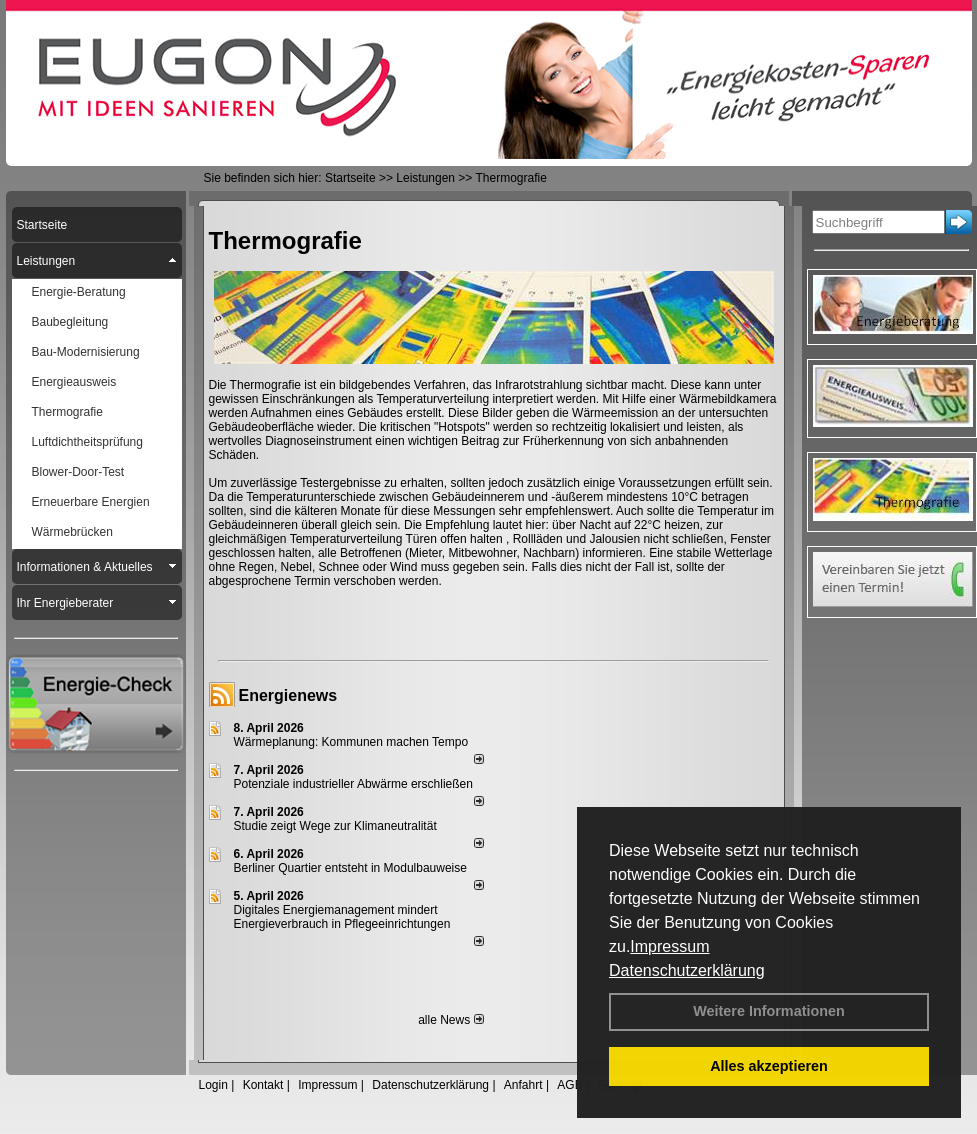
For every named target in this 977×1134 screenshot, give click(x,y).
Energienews (288, 695)
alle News (450, 1020)
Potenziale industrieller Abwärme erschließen (353, 784)
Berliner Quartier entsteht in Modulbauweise (350, 868)
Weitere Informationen (769, 1011)
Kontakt (263, 1085)
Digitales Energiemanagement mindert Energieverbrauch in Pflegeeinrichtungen (342, 917)
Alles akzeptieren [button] (769, 1066)
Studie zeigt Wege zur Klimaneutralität (335, 826)
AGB (569, 1085)
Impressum (669, 946)
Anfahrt (523, 1085)
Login (213, 1085)
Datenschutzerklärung (687, 970)
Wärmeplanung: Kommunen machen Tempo (351, 742)
